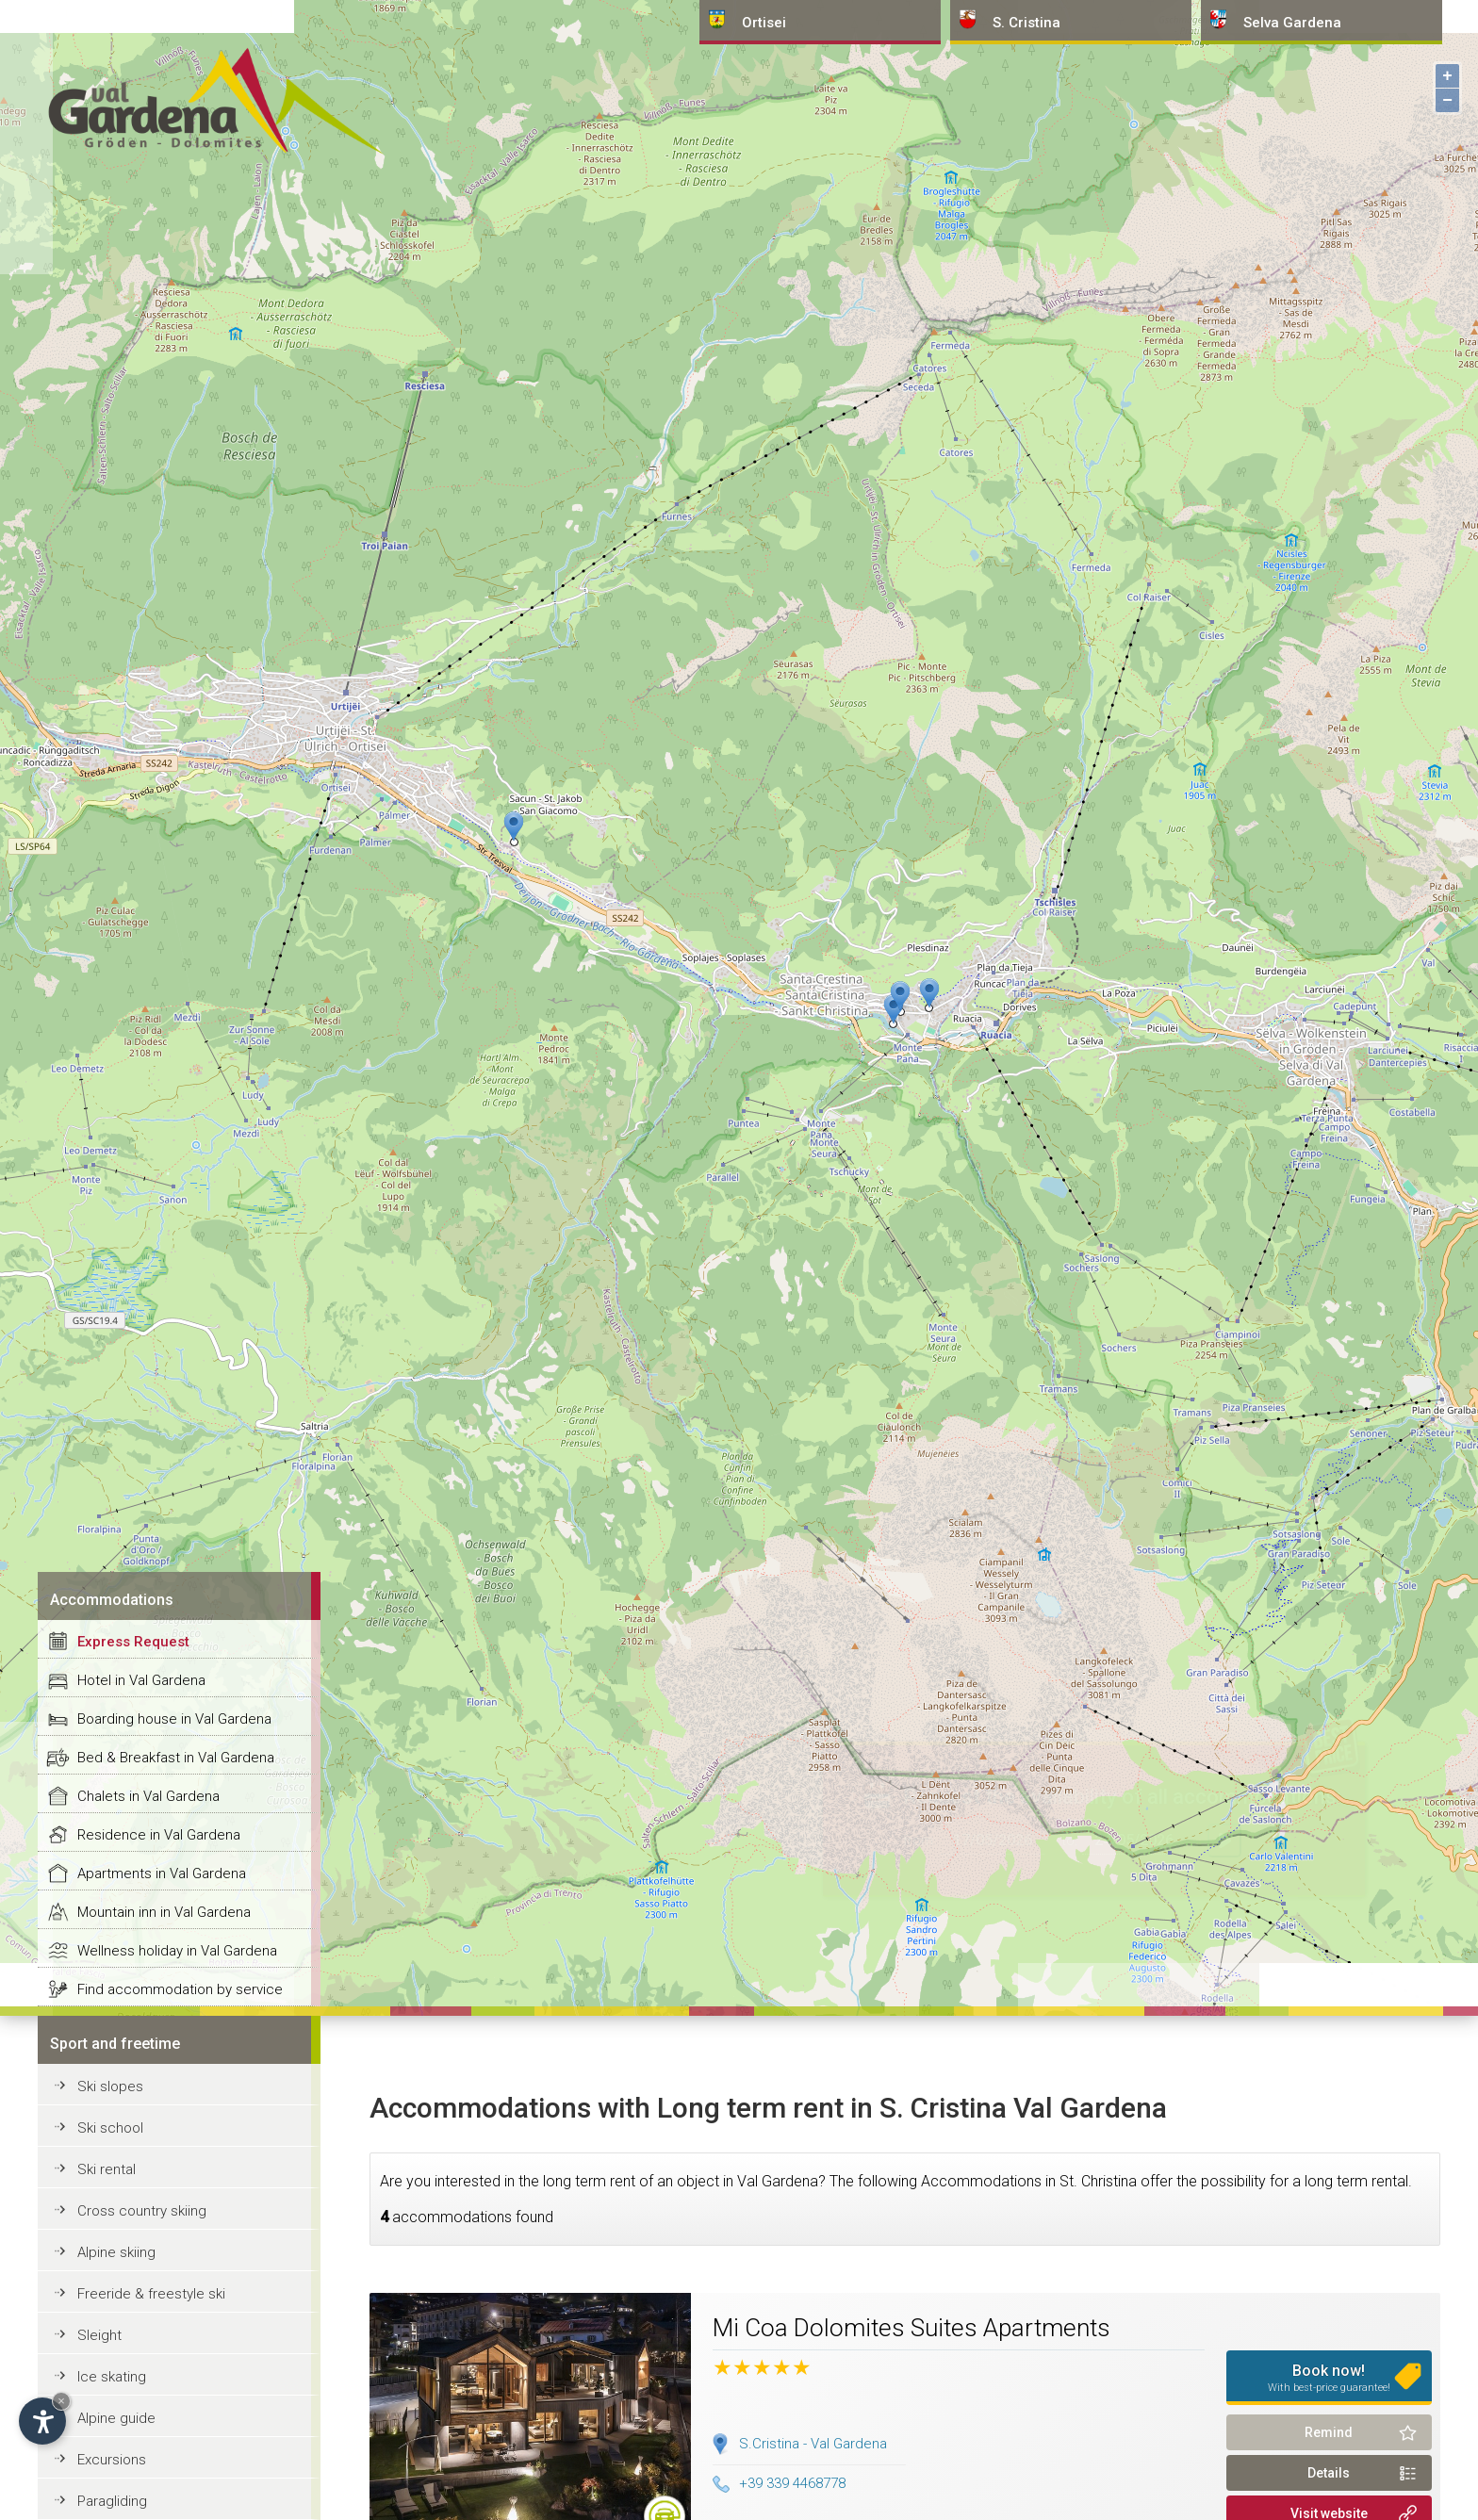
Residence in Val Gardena (158, 1834)
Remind (1329, 2432)
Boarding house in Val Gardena (174, 1718)
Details (1328, 2472)
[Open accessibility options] (42, 2421)
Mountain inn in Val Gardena (164, 1912)
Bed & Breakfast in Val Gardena (175, 1757)
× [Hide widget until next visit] (61, 2401)
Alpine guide (116, 2418)
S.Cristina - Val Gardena (813, 2443)
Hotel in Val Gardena (141, 1680)
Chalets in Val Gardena (148, 1796)
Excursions (111, 2459)
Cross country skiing (141, 2210)
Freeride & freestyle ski (151, 2293)
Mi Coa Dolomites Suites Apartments (911, 2328)
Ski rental (106, 2169)
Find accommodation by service (180, 1989)
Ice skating (111, 2376)
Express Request (133, 1641)
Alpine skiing (116, 2252)
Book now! (1329, 2378)
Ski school (110, 2127)
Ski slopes (110, 2086)
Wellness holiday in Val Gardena (177, 1950)
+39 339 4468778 (779, 2483)
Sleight (99, 2335)
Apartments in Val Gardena (161, 1873)
